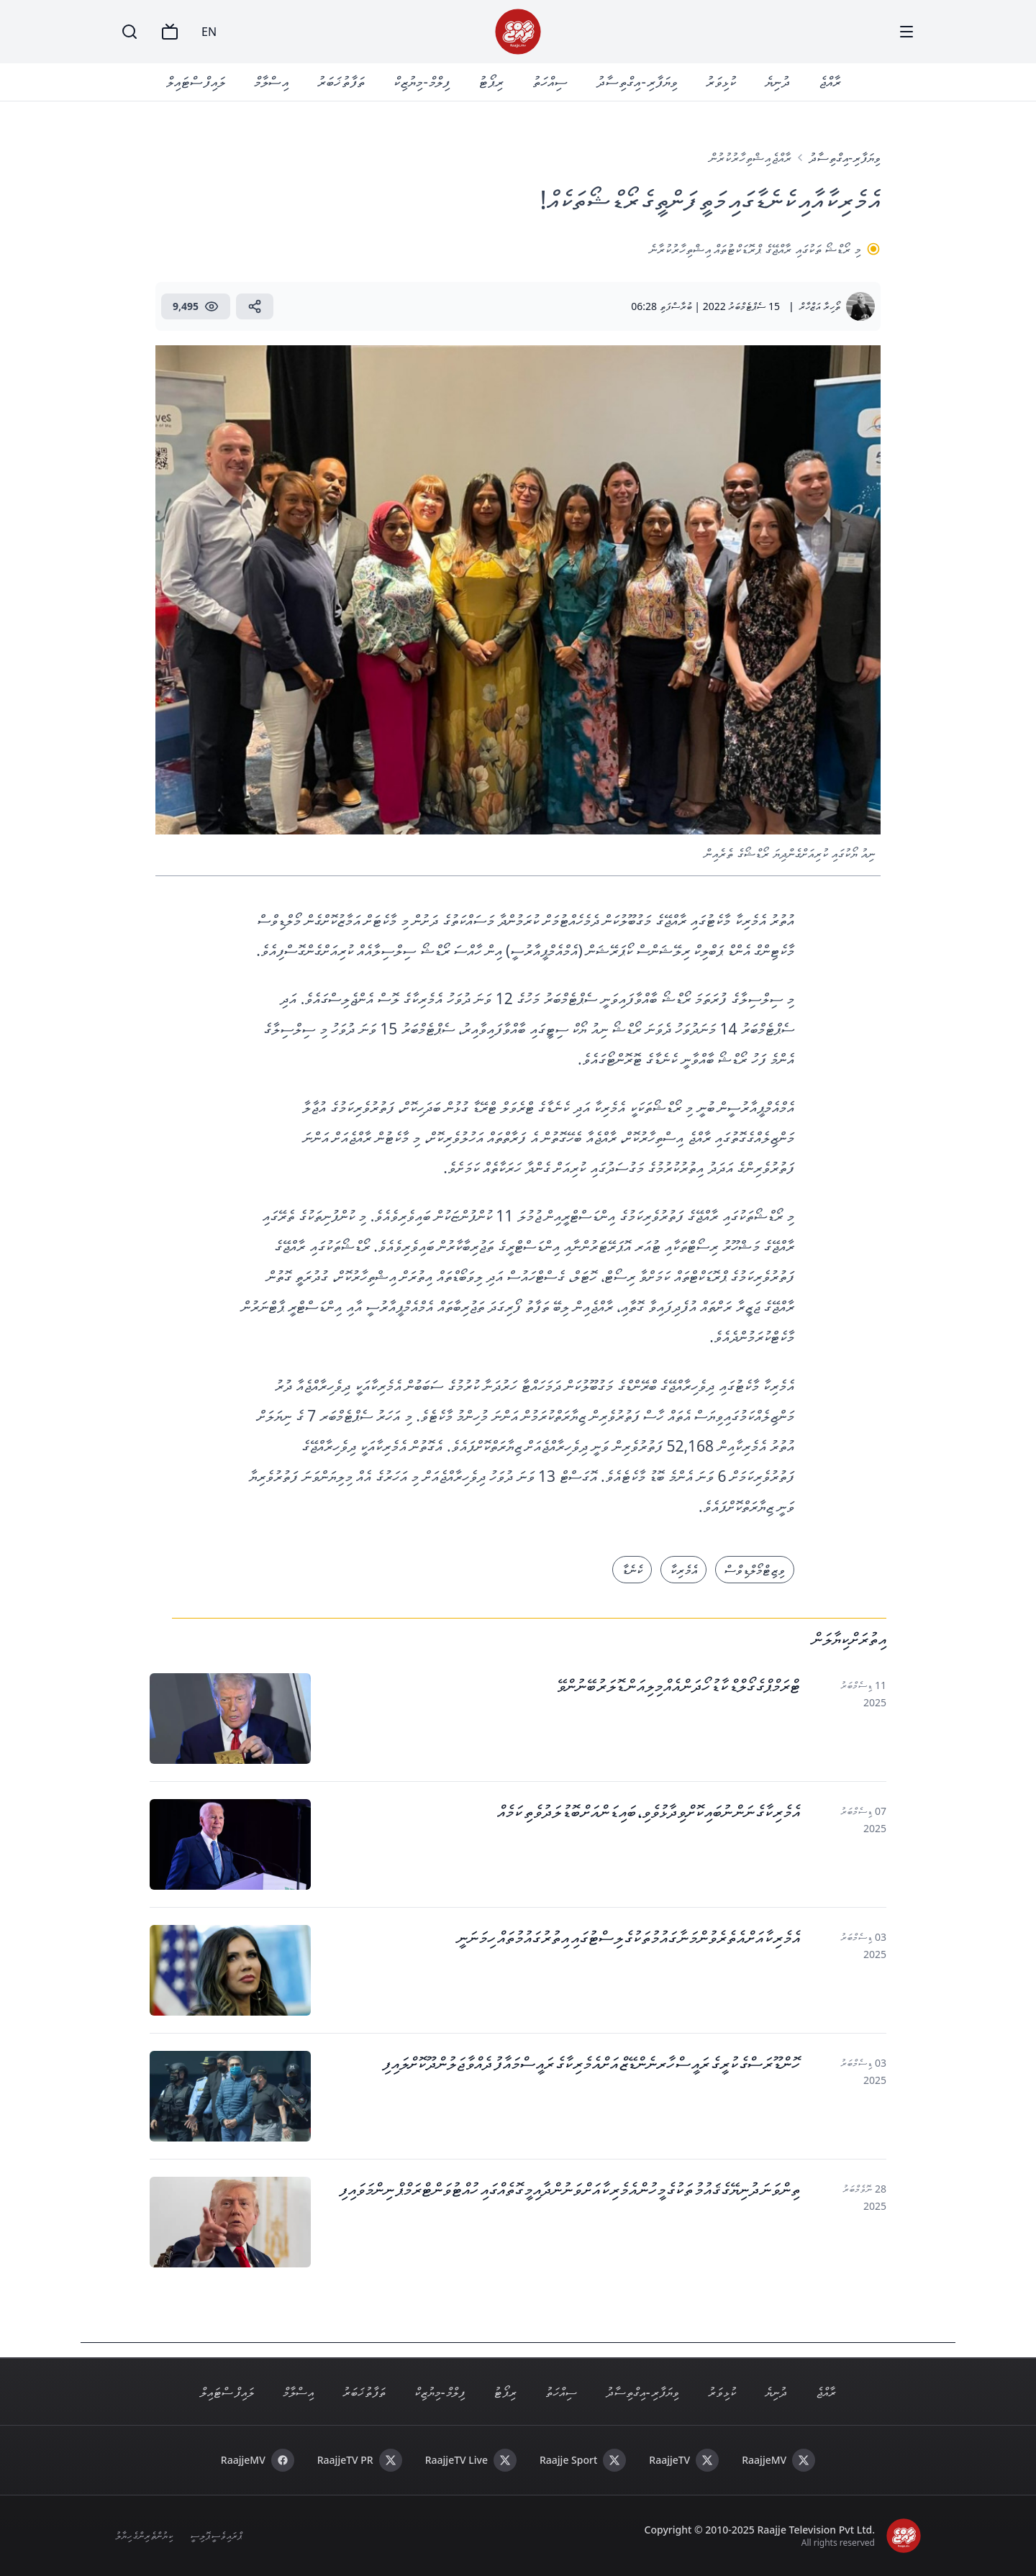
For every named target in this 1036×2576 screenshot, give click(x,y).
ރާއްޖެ (830, 81)
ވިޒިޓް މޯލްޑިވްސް (754, 1569)
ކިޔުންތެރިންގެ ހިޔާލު (144, 2535)
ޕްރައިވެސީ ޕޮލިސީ (216, 2535)
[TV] (169, 31)
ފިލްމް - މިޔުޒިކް (422, 81)
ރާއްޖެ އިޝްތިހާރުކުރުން (750, 157)
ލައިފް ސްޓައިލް (195, 81)
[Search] (129, 31)
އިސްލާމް (271, 81)
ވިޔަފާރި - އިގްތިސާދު (636, 81)
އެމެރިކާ (683, 1569)
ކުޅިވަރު (721, 81)
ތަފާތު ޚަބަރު (341, 81)
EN (209, 32)
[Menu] (906, 31)
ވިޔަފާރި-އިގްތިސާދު (845, 157)
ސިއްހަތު (550, 81)
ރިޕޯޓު (491, 81)
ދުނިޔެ (777, 81)
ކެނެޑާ (632, 1569)
